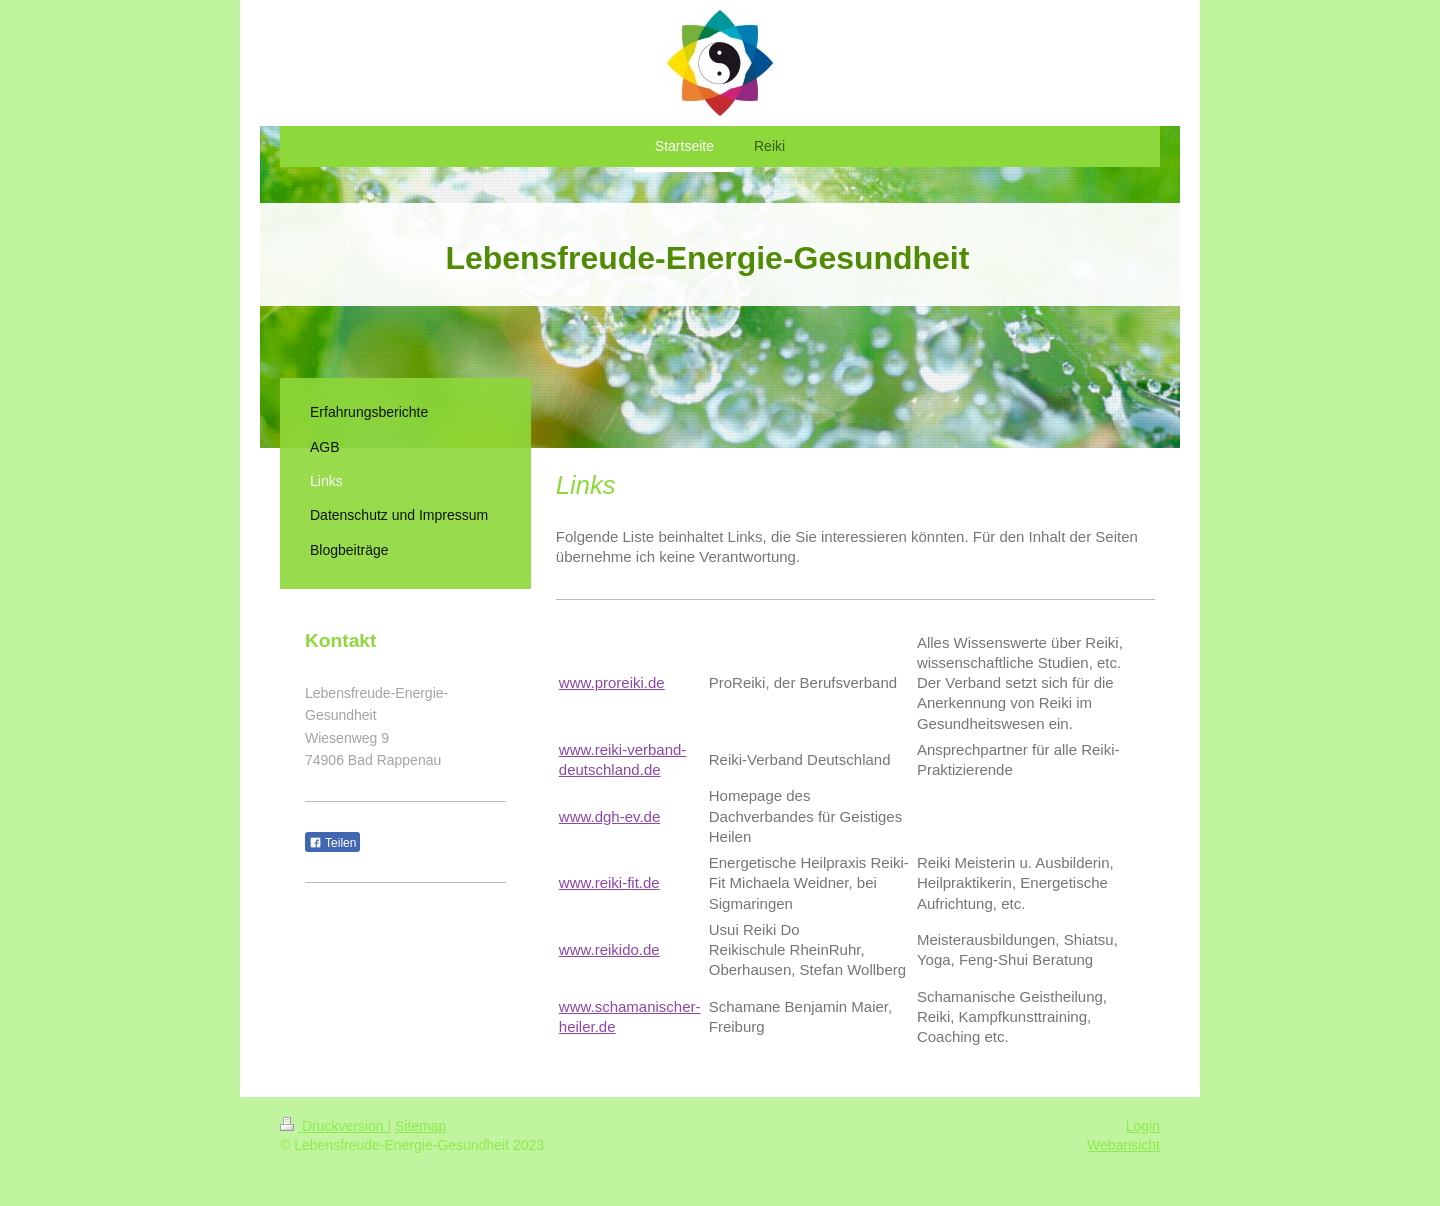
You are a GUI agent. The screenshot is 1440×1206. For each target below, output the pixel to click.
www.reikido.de (609, 949)
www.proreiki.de (612, 682)
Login (1143, 1126)
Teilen (332, 843)
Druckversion (333, 1126)
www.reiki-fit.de (609, 882)
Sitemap (420, 1126)
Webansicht (1123, 1145)
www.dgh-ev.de (609, 816)
